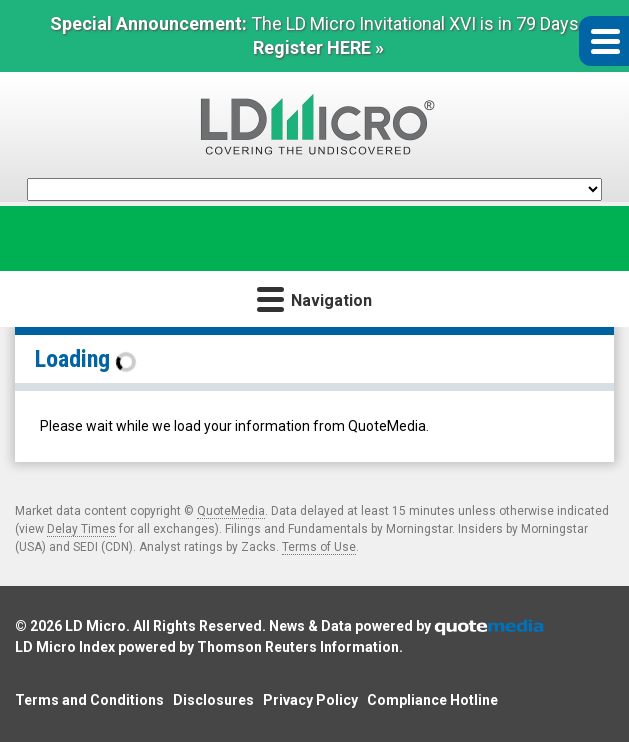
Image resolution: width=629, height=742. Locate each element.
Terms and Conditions (89, 700)
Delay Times (81, 529)
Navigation (314, 298)
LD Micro (95, 626)
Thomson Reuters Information (298, 647)
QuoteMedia (231, 511)
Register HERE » (318, 47)
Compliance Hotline (432, 700)
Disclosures (213, 700)
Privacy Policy (310, 700)
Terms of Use (319, 547)
